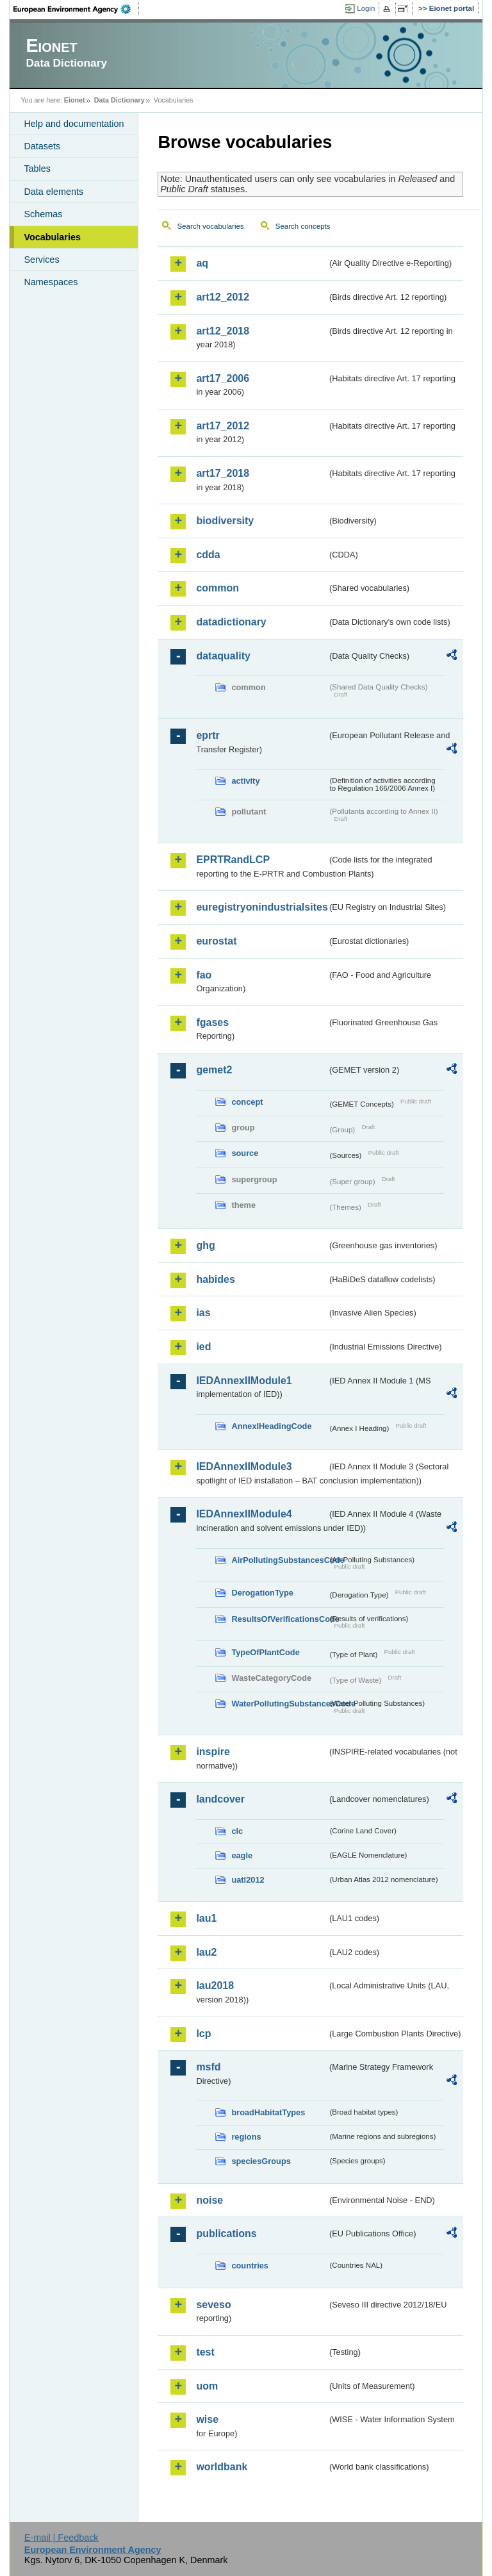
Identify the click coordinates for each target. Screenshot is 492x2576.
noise (209, 2200)
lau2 (206, 1952)
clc (237, 1831)
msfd (208, 2066)
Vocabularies (52, 237)
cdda (208, 554)
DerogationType (262, 1593)
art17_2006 (222, 378)
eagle (241, 1855)
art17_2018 (222, 473)
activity (245, 781)
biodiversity (225, 520)
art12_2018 (222, 331)
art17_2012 (222, 425)
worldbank (221, 2466)
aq (202, 263)
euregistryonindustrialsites (261, 907)
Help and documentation (74, 124)
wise (207, 2419)
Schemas (43, 214)
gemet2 (214, 1069)
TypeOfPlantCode (265, 1652)
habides (215, 1279)
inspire (212, 1751)
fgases (212, 1022)
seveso (213, 2304)
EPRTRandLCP (233, 859)
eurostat (216, 941)
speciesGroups (260, 2161)
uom (207, 2386)
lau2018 (215, 1985)
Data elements (53, 191)
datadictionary (231, 621)
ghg (205, 1245)
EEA (76, 9)
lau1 (206, 1918)
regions (246, 2137)
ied (203, 1346)
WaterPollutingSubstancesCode (279, 1703)
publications (226, 2233)
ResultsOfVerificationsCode (279, 1619)
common (217, 587)
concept (247, 1102)
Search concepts (303, 226)
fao (203, 975)
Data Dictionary (119, 100)
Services (41, 259)
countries (249, 2265)
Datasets (42, 146)
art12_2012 (222, 297)
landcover (220, 1799)
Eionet (74, 100)
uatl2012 (247, 1880)
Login (366, 8)
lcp (203, 2033)
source (244, 1153)
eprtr (207, 735)
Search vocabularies (210, 226)
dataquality (223, 655)
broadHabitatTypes (268, 2112)
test (205, 2352)
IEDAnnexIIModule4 (243, 1513)
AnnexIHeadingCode (271, 1426)
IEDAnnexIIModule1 (243, 1380)
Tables (37, 168)
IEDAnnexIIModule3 (243, 1466)
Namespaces (51, 282)
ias (203, 1312)
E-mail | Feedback (61, 2537)
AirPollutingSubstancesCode (279, 1560)
